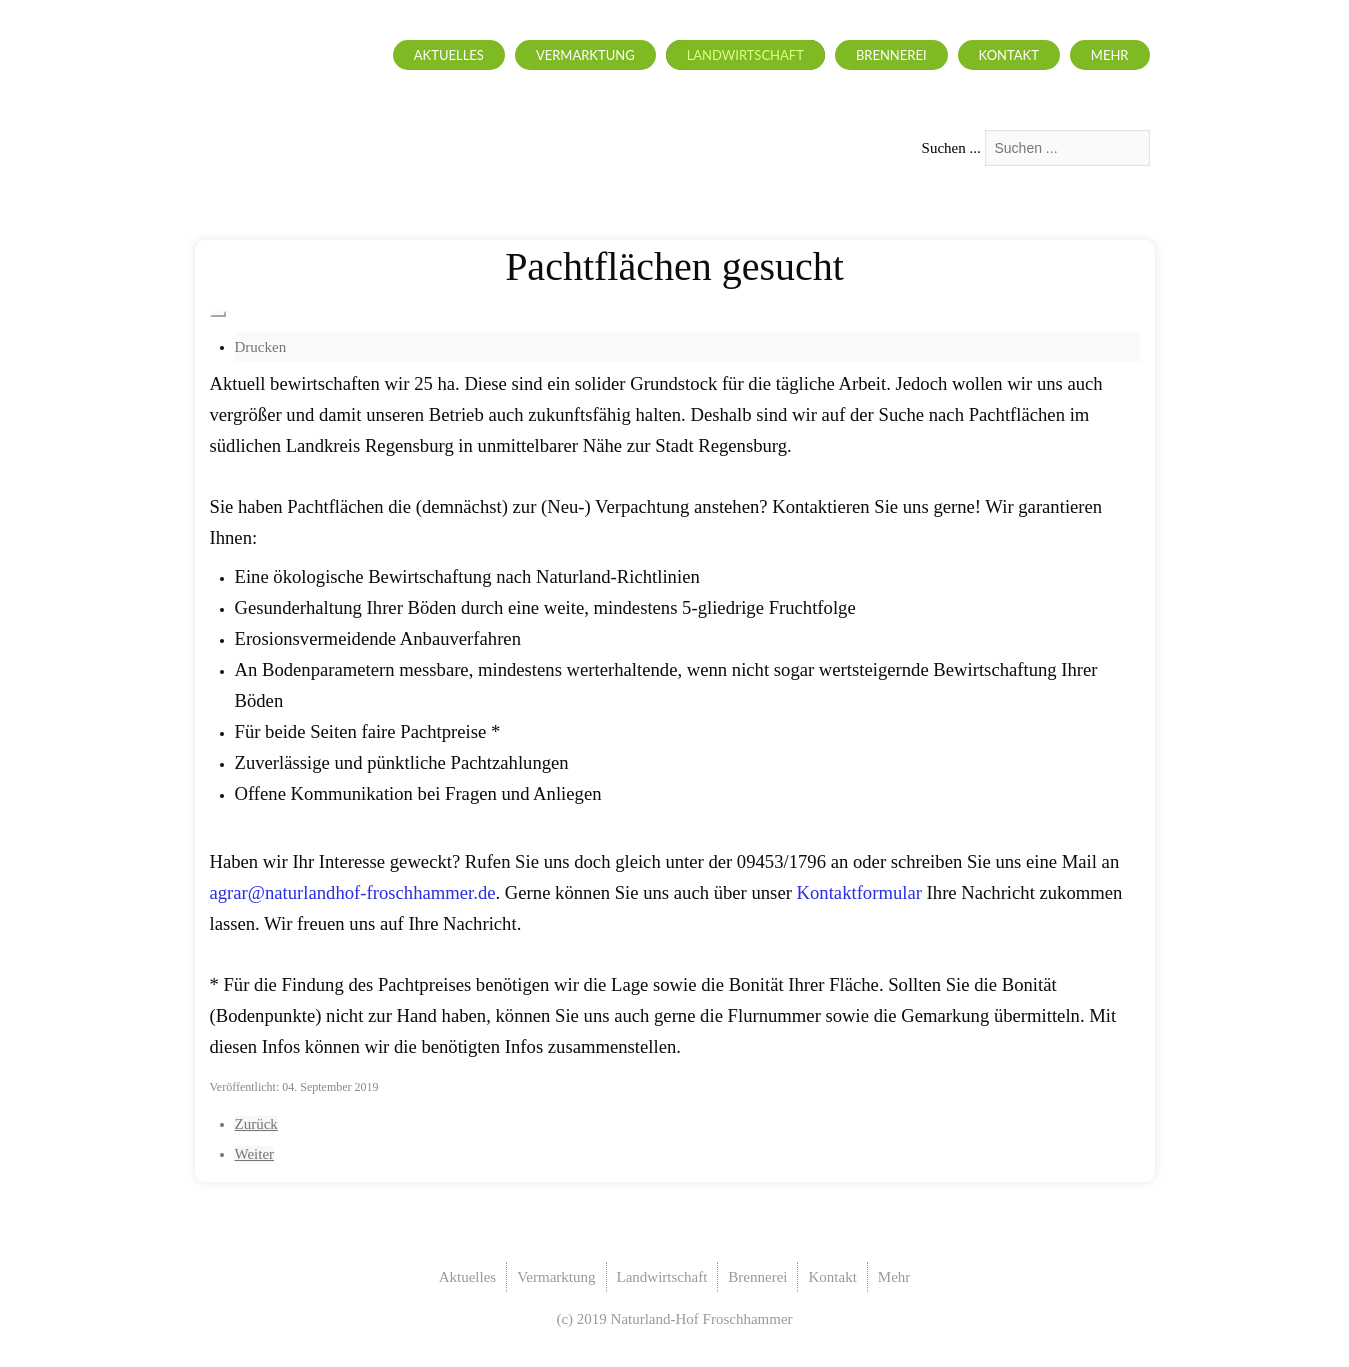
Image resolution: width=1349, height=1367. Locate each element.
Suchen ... (951, 148)
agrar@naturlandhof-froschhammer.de (353, 892)
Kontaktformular (859, 892)
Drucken (261, 347)
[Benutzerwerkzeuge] (218, 314)
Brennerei (891, 55)
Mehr (1110, 55)
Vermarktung (585, 55)
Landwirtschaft (745, 55)
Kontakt (1009, 55)
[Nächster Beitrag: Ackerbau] (255, 1154)
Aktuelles (449, 55)
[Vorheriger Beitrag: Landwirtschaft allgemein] (256, 1124)
